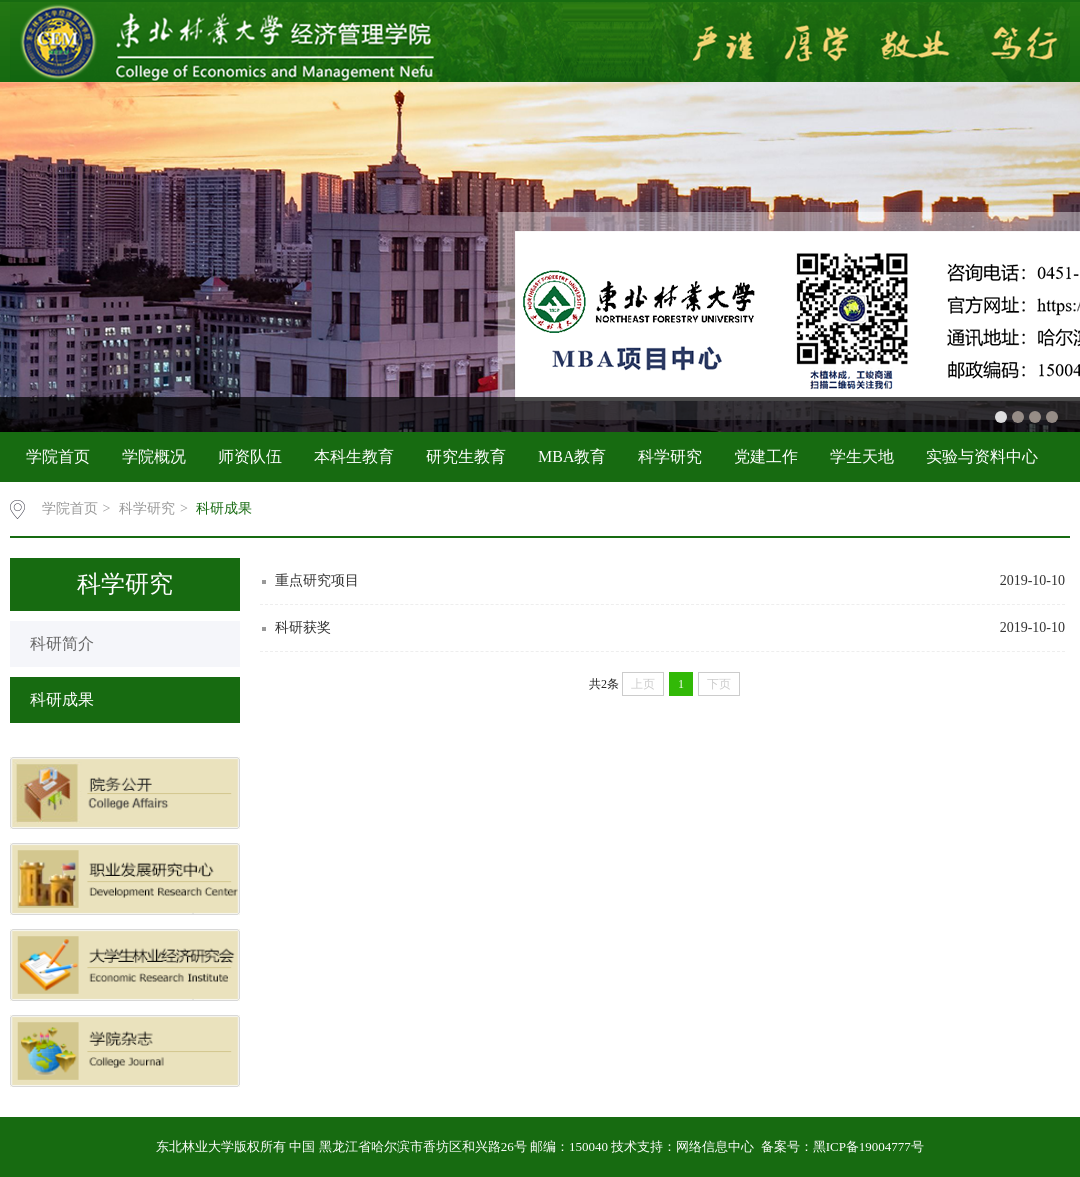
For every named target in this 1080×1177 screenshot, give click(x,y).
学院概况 (154, 456)
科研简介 (62, 643)
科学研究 (670, 456)
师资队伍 (250, 456)
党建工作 (766, 456)
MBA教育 (572, 456)
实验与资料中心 (982, 456)
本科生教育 (354, 456)
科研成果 (224, 508)
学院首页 (58, 456)
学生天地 (862, 456)
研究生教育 (466, 456)
